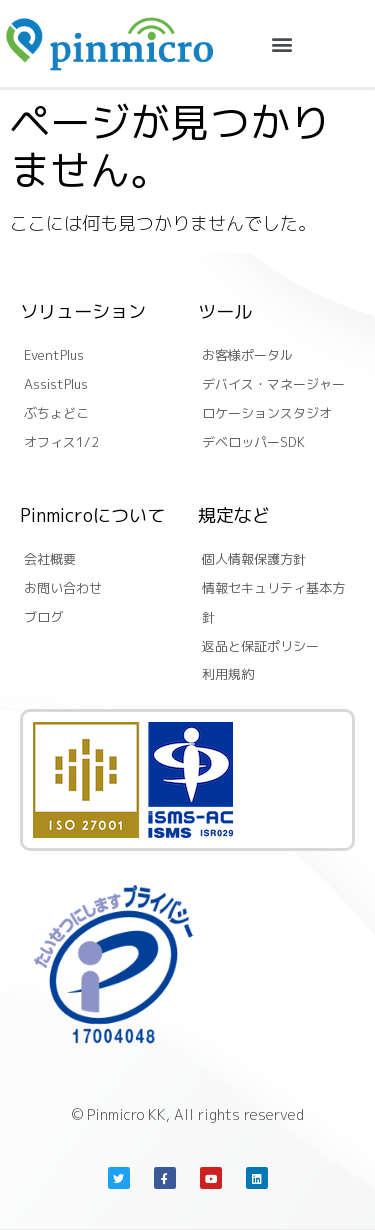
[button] (282, 43)
